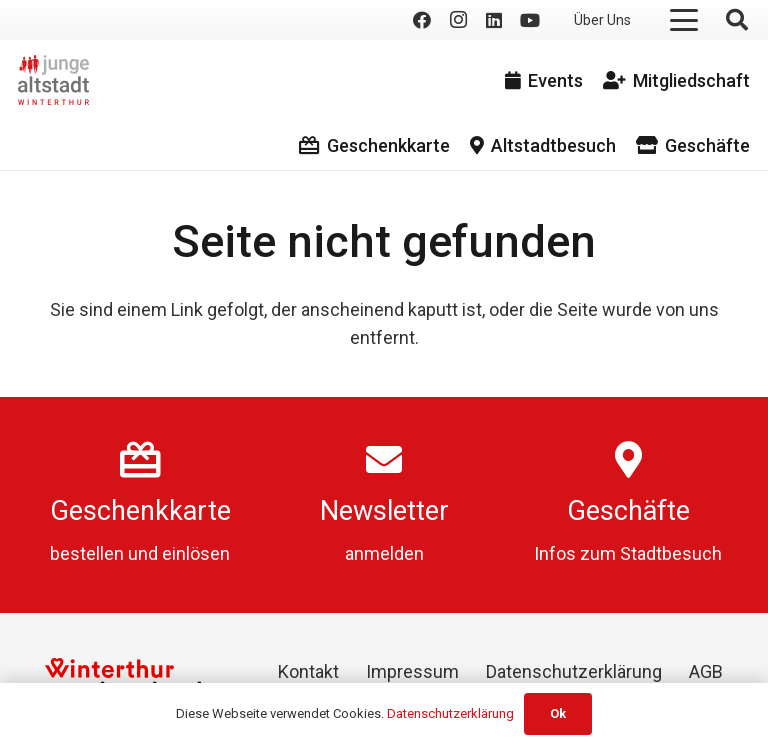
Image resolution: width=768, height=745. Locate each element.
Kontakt (308, 671)
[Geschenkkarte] (140, 460)
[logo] (53, 80)
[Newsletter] (384, 460)
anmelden (384, 553)
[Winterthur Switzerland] (123, 678)
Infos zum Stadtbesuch (628, 553)
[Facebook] (422, 20)
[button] (684, 20)
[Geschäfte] (628, 460)
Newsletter (384, 511)
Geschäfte (628, 511)
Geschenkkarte (140, 511)
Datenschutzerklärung (574, 671)
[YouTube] (530, 20)
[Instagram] (458, 20)
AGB (706, 671)
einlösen (196, 553)
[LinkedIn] (494, 20)
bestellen (87, 553)
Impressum (412, 671)
